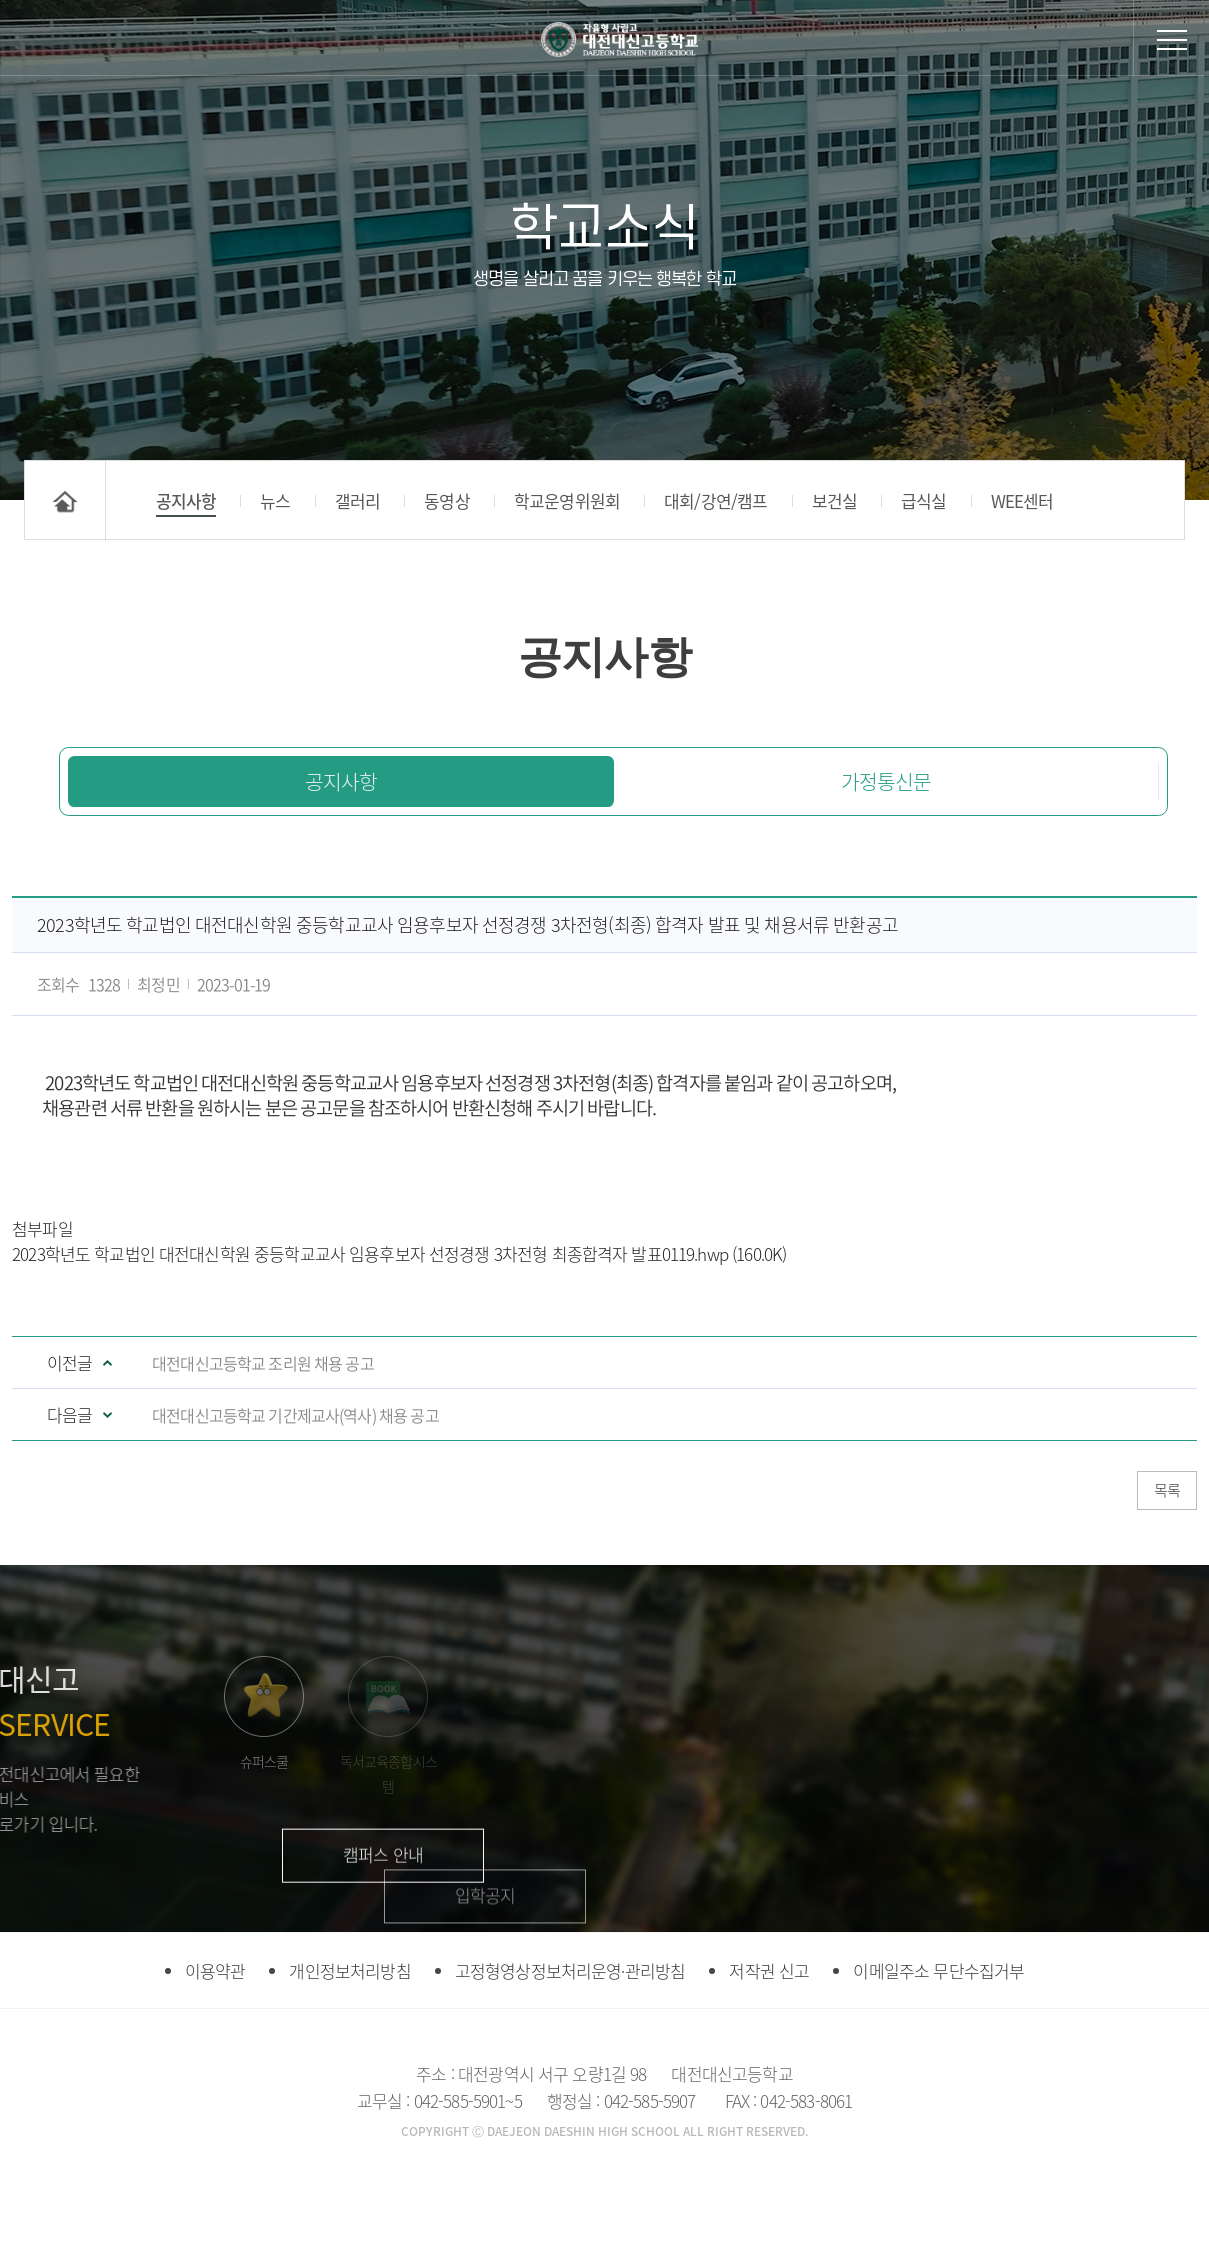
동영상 (446, 500)
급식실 (923, 500)
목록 (1167, 1490)
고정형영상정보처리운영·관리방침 (570, 2054)
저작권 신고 (769, 2054)
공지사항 (186, 500)
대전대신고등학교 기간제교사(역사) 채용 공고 (295, 1415)
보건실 (834, 500)
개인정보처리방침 (349, 2054)
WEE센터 (1022, 500)
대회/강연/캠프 (715, 500)
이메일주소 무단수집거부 (938, 2054)
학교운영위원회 (567, 500)
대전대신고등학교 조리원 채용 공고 (263, 1363)
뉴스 (275, 500)
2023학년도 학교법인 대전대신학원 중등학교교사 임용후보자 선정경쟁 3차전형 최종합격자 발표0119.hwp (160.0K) (399, 1253)
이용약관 (215, 2054)
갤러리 (357, 500)
